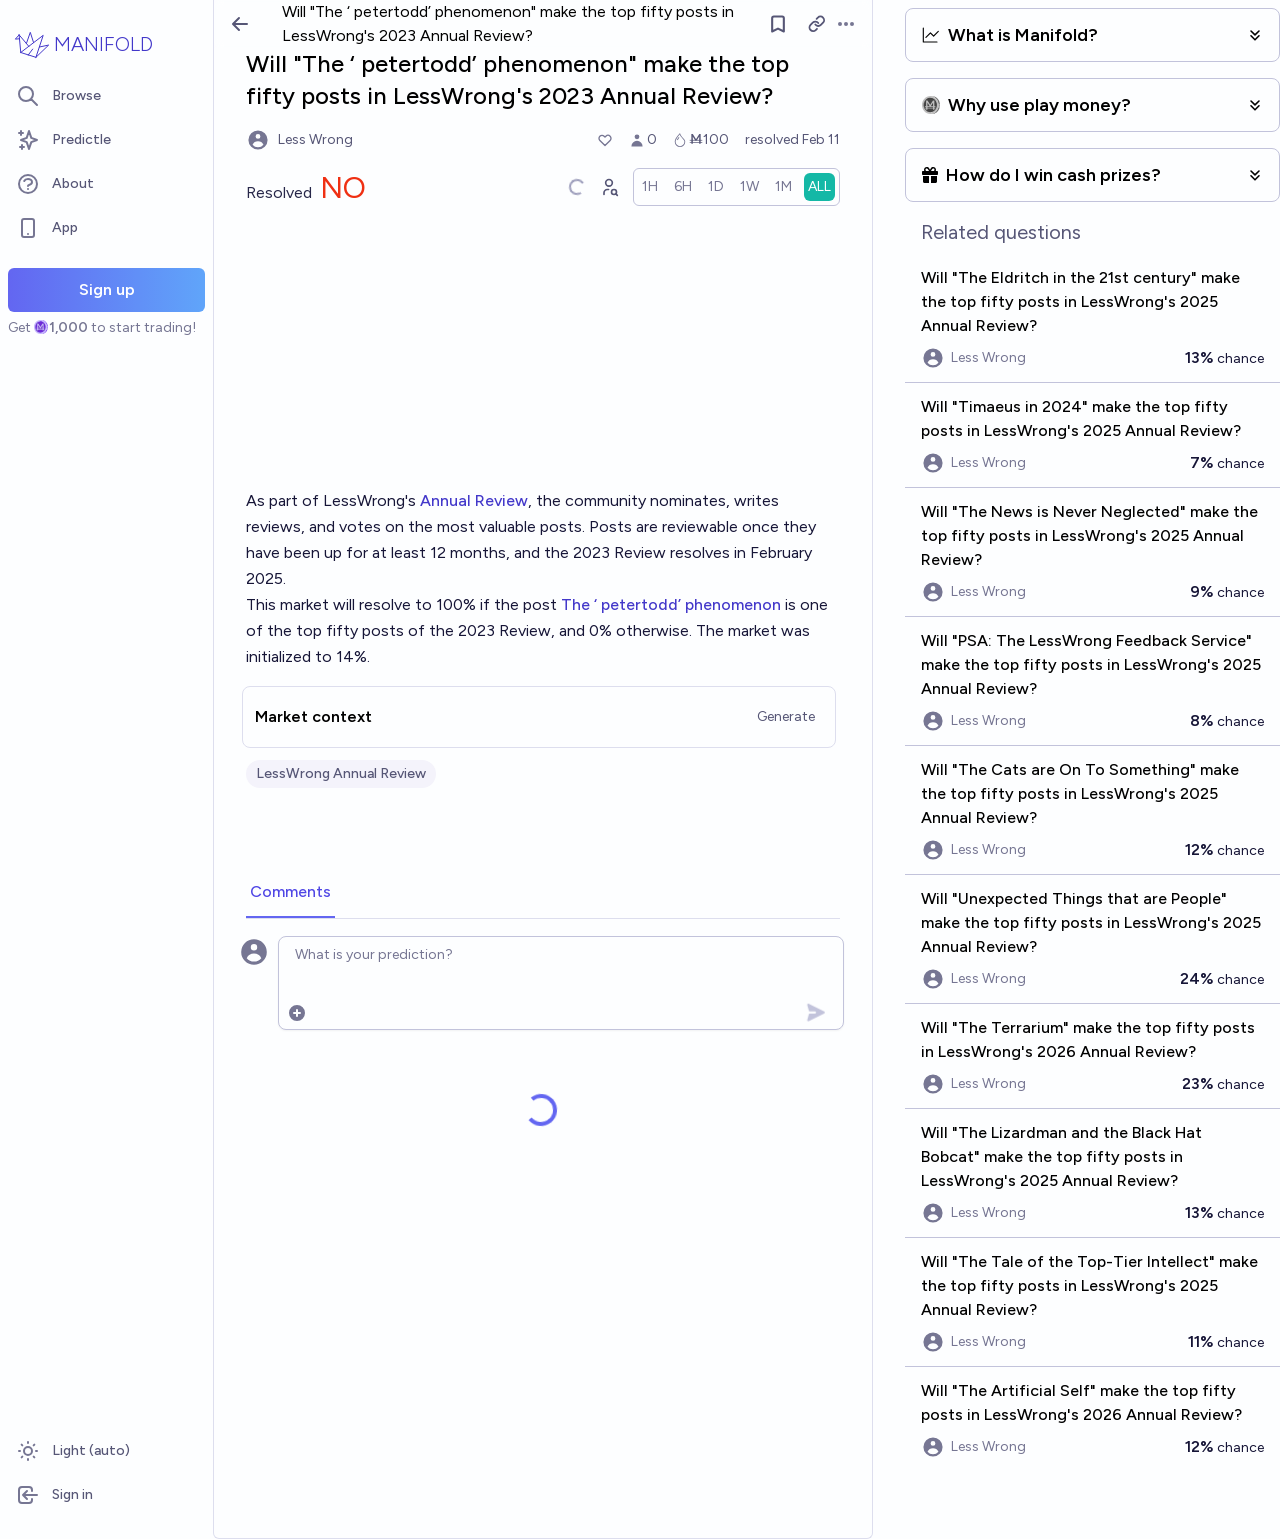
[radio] (650, 187)
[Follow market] (779, 24)
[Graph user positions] (609, 187)
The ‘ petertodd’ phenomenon (671, 604)
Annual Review (474, 500)
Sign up (107, 289)
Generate (786, 716)
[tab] (290, 893)
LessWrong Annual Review (341, 773)
